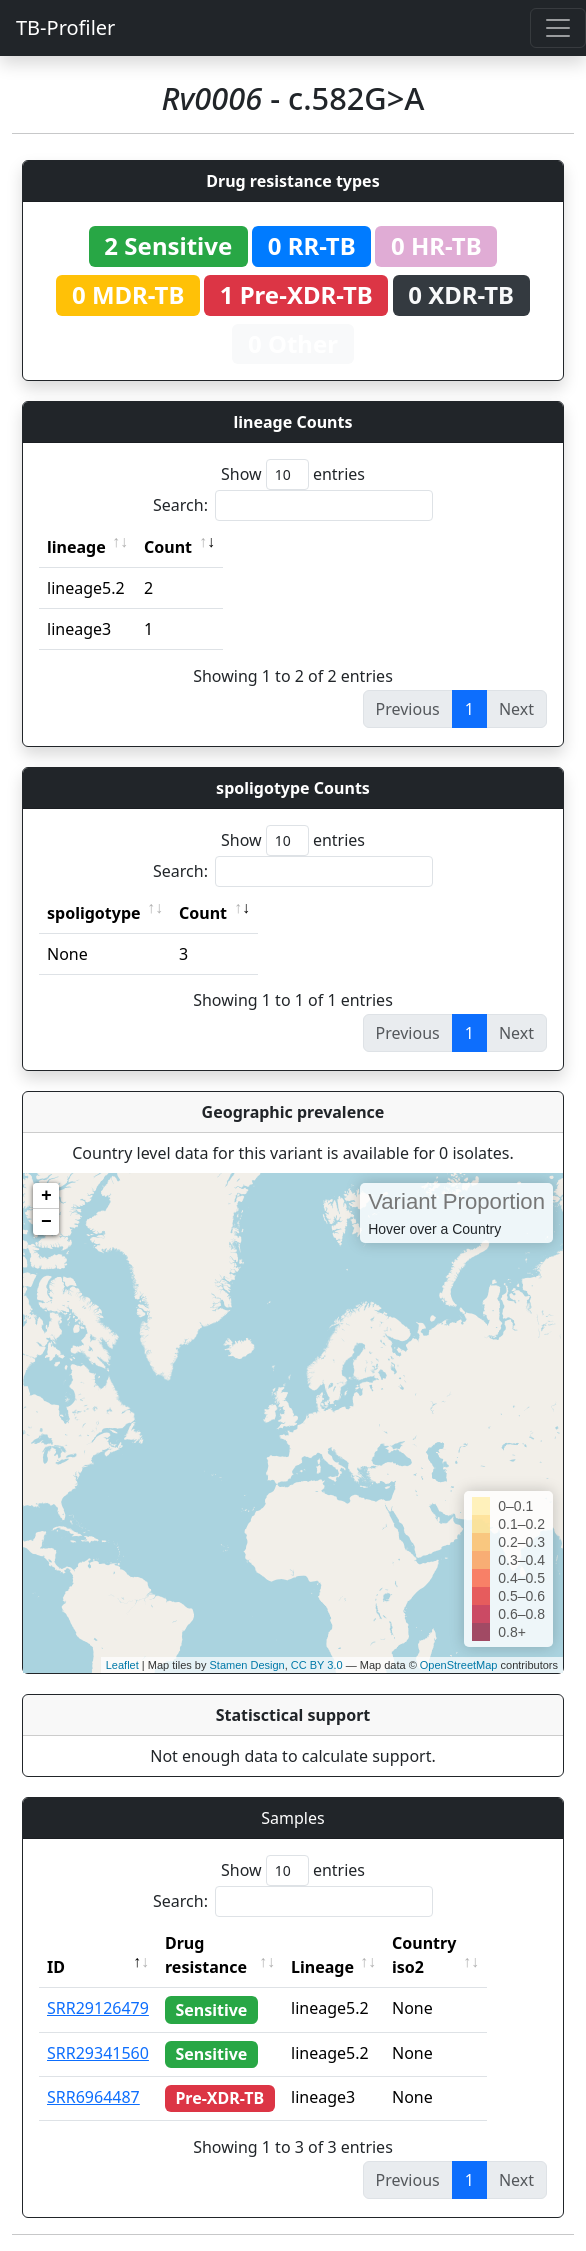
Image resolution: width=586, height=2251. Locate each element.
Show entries (293, 474)
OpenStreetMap (459, 1665)
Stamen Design (246, 1665)
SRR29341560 (98, 2053)
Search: (293, 505)
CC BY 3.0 (317, 1665)
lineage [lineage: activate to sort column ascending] (76, 547)
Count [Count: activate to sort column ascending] (168, 547)
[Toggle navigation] (558, 28)
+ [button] (46, 1196)
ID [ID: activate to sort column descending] (56, 1967)
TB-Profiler (65, 27)
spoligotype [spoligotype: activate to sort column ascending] (94, 913)
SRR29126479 (98, 2008)
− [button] (46, 1222)
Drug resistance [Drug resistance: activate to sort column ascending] (206, 1955)
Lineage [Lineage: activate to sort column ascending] (353, 1967)
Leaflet (122, 1665)
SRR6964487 (93, 2097)
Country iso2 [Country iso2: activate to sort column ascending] (455, 1955)
